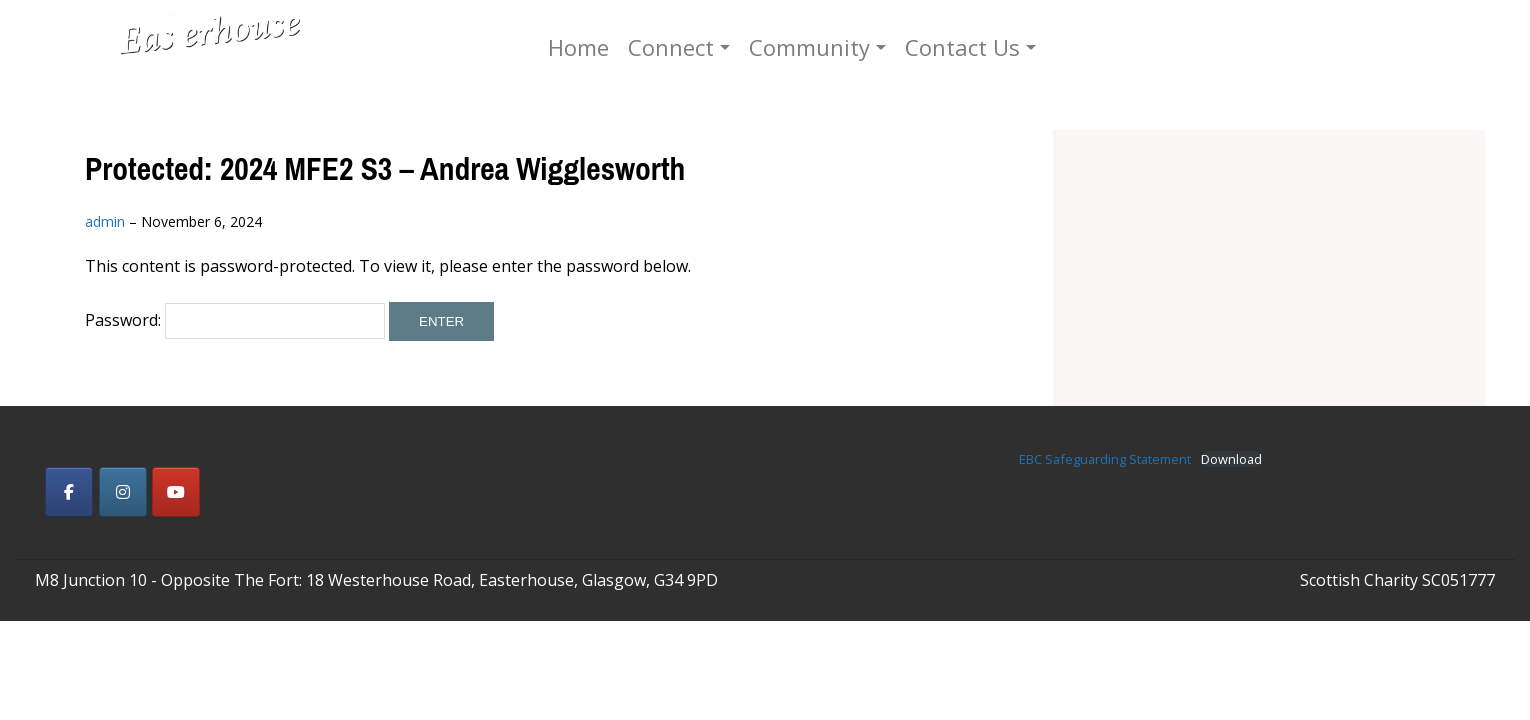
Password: (235, 320)
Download (1231, 459)
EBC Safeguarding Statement (1105, 459)
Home (643, 47)
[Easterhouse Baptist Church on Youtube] (176, 492)
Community (874, 47)
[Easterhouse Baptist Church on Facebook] (69, 492)
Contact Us (1027, 47)
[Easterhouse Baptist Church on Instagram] (123, 492)
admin (105, 221)
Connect (736, 47)
